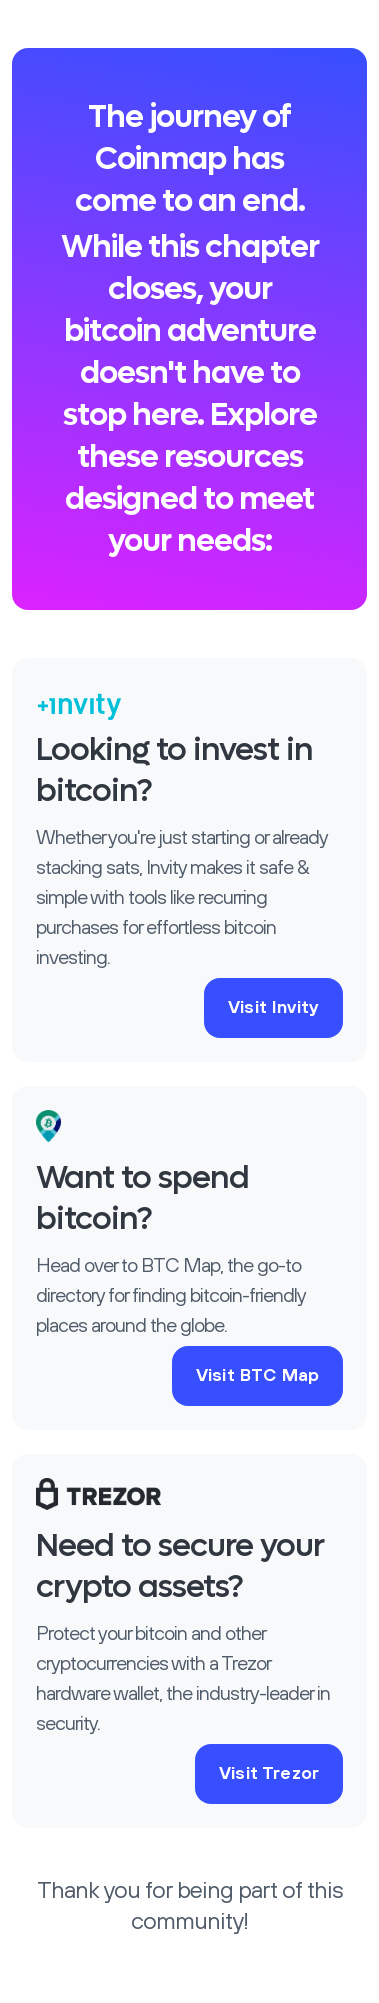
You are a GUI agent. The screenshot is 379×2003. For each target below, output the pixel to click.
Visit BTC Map (257, 1376)
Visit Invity (273, 1008)
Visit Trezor (269, 1774)
